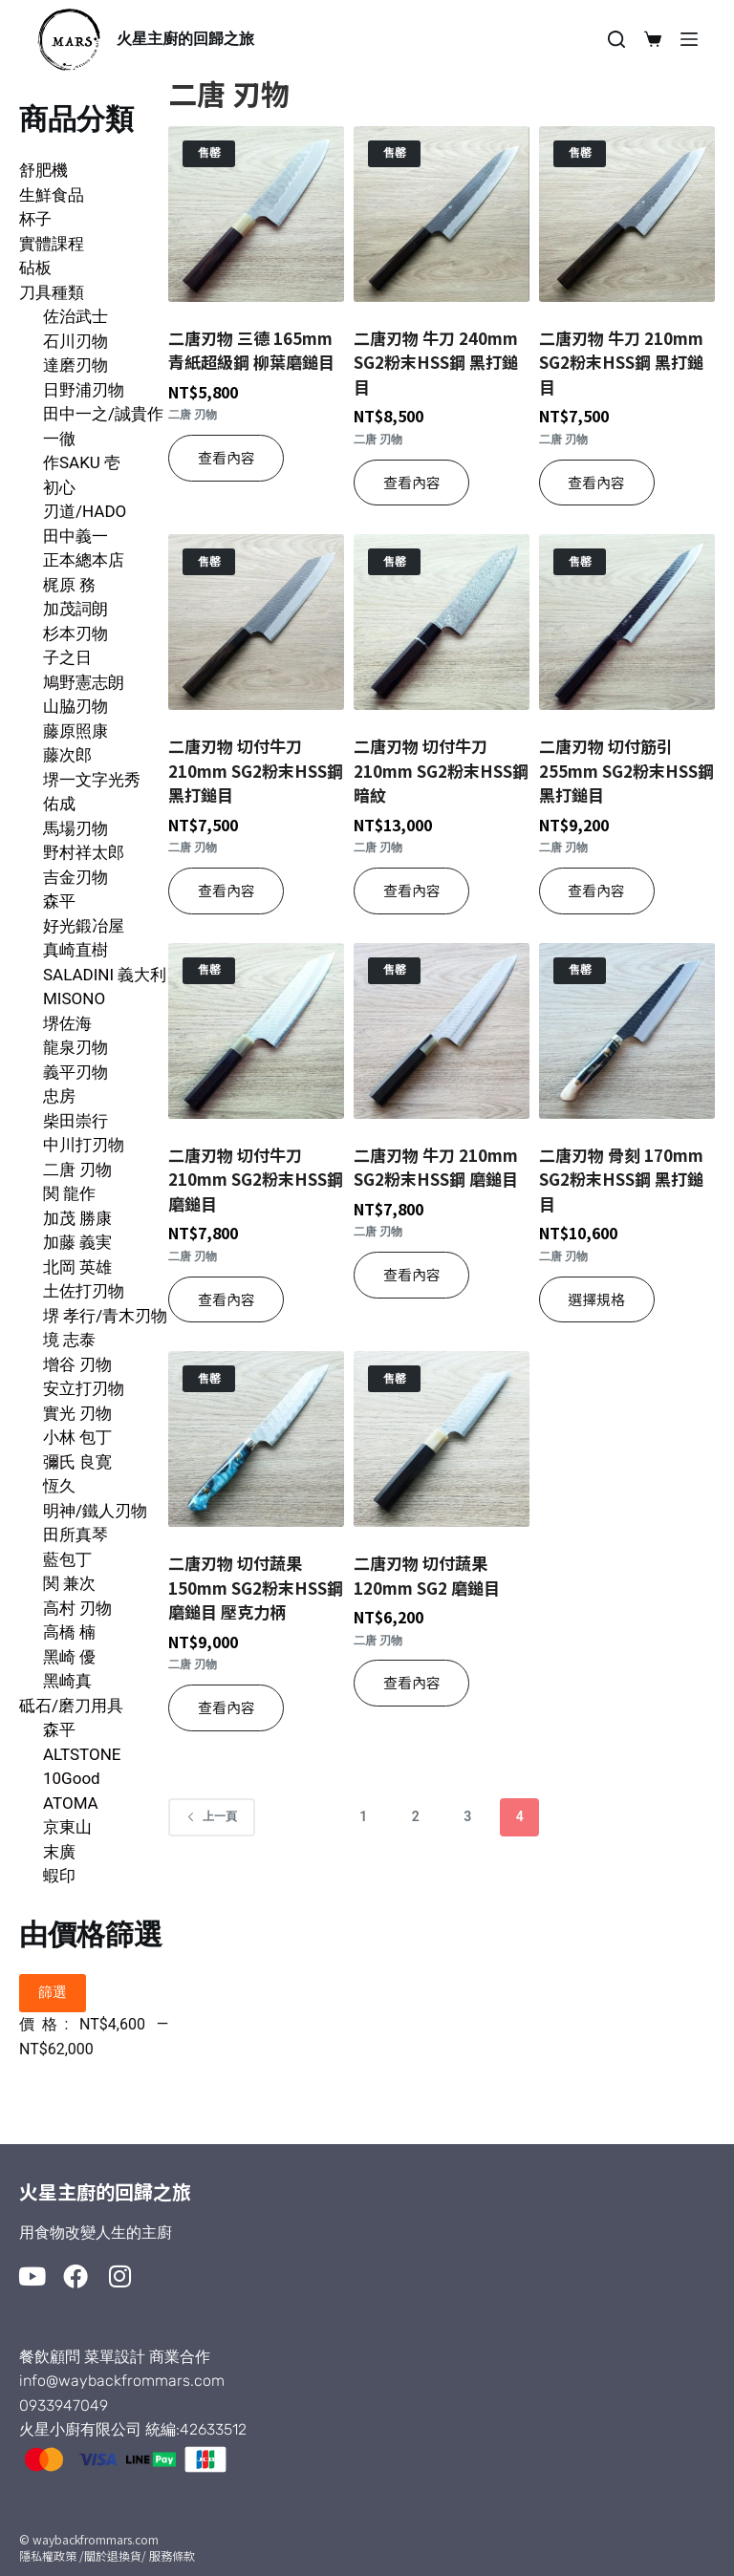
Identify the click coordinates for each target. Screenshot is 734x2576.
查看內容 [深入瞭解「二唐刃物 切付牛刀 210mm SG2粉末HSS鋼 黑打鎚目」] (226, 890)
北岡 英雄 (77, 1267)
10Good (71, 1778)
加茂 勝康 (77, 1218)
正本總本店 (83, 559)
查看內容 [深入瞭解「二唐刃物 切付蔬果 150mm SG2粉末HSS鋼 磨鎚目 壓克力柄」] (226, 1707)
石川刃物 (75, 341)
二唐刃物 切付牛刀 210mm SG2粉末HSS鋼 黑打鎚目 (255, 770)
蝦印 (59, 1875)
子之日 (67, 657)
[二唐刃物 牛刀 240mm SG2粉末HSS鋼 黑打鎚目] (441, 214)
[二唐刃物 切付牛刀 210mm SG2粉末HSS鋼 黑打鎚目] (256, 622)
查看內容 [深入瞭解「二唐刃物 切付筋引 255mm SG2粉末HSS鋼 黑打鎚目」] (596, 890)
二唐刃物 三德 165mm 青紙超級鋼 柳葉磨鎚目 (251, 350)
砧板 (35, 267)
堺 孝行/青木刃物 (105, 1315)
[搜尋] (616, 39)
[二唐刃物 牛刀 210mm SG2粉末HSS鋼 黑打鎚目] (627, 214)
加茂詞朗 (75, 608)
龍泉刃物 (75, 1047)
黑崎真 (67, 1680)
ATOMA (70, 1803)
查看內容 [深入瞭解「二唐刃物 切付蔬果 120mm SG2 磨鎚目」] (412, 1682)
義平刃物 (75, 1072)
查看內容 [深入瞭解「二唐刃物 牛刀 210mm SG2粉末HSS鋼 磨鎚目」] (412, 1274)
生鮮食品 (51, 194)
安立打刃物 (83, 1388)
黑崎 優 (69, 1656)
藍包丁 (67, 1559)
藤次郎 (67, 754)
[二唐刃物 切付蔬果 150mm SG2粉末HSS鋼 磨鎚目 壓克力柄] (256, 1439)
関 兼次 (69, 1583)
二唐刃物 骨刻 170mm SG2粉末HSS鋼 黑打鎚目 (621, 1179)
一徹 (59, 438)
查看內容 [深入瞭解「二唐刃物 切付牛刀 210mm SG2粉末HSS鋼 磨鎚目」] (226, 1299)
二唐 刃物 (77, 1169)
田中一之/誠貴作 (103, 413)
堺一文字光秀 (91, 779)
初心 (59, 487)
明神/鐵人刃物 (95, 1510)
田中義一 (75, 536)
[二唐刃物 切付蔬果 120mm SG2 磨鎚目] (441, 1439)
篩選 (52, 1992)
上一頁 (211, 1816)
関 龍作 (69, 1193)
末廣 (59, 1851)
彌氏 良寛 (77, 1461)
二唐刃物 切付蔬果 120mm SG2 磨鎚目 (427, 1575)
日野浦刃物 (83, 389)
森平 (59, 901)
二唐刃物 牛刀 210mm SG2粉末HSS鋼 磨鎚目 (436, 1167)
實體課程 (51, 243)
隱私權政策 (47, 2555)
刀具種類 (51, 292)
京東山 (67, 1826)
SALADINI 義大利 (104, 974)
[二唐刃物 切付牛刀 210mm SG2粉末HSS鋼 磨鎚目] (256, 1031)
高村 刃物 (77, 1608)
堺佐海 (67, 1023)
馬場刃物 (75, 828)
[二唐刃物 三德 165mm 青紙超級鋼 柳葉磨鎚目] (256, 214)
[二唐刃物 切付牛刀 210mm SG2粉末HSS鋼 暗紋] (441, 622)
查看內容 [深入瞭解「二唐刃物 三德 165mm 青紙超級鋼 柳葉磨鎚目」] (226, 457)
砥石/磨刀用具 (71, 1705)
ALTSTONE (81, 1754)
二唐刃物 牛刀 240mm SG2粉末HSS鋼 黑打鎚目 (436, 362)
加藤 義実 (77, 1242)
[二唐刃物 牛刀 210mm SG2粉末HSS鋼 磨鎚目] (441, 1031)
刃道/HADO (84, 511)
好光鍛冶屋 (83, 925)
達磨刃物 (75, 365)
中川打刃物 (83, 1144)
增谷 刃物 (77, 1364)
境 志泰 (69, 1339)
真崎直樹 (75, 949)
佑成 (59, 803)
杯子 (35, 218)
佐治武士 (75, 316)
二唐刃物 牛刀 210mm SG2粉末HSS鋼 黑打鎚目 (621, 362)
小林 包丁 (77, 1437)
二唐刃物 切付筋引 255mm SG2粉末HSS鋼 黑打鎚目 (626, 770)
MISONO (74, 998)
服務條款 (172, 2555)
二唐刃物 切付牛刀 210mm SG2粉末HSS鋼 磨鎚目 (255, 1179)
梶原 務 (69, 584)
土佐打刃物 (83, 1290)
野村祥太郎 (83, 852)
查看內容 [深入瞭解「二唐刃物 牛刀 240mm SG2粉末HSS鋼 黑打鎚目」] (412, 482)
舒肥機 (43, 170)
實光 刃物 (77, 1413)
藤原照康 (75, 731)
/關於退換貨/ (112, 2555)
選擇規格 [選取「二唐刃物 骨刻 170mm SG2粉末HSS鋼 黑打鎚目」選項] (596, 1299)
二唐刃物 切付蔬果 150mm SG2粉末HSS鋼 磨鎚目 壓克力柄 (255, 1587)
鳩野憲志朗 (83, 682)
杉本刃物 (75, 633)
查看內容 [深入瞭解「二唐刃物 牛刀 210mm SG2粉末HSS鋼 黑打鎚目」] (596, 482)
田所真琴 (75, 1534)
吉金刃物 (75, 877)
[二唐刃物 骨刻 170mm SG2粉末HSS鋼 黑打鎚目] (627, 1031)
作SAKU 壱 (81, 462)
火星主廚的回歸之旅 (185, 39)
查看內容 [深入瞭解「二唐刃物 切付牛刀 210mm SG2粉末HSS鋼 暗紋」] (412, 890)
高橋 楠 (69, 1632)
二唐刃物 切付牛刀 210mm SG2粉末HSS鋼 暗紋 (441, 770)
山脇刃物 (75, 706)
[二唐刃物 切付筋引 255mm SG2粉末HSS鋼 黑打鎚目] (627, 622)
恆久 (59, 1485)
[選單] (689, 39)
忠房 (59, 1096)
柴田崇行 (75, 1120)
